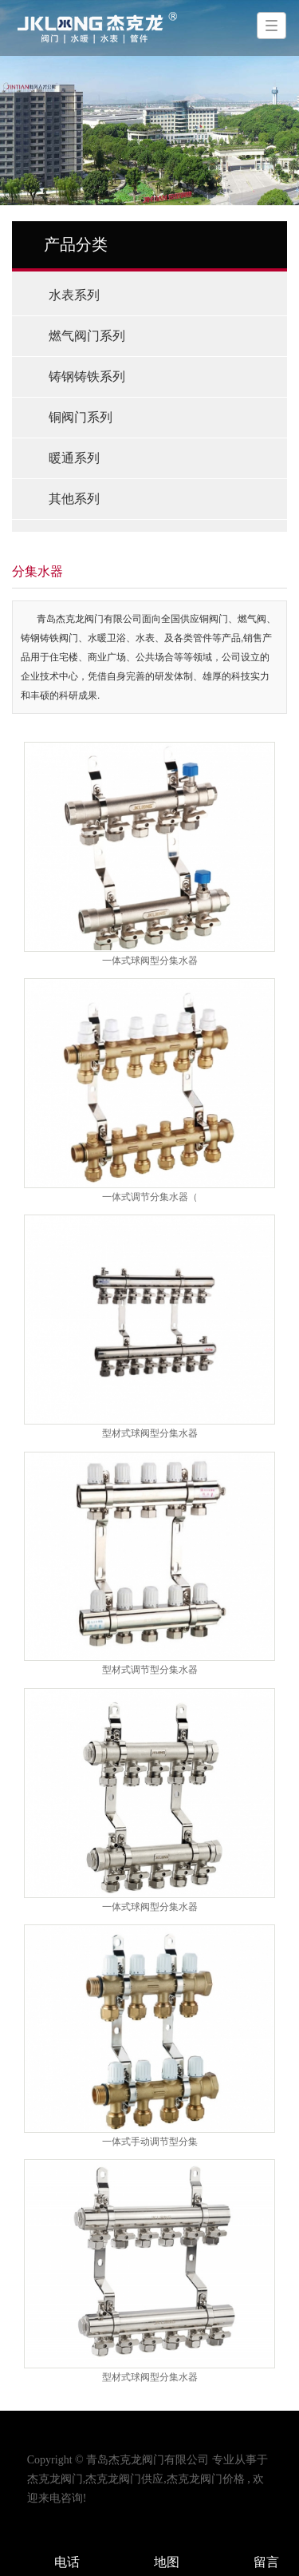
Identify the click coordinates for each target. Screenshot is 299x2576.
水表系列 (74, 295)
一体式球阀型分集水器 (150, 960)
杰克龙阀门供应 (124, 2479)
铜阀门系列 (80, 417)
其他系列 (74, 498)
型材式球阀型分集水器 (150, 1433)
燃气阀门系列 (87, 336)
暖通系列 (74, 458)
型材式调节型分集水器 (150, 1669)
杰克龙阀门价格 (206, 2479)
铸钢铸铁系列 (87, 376)
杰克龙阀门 (55, 2479)
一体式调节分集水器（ (150, 1197)
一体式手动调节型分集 (150, 2141)
